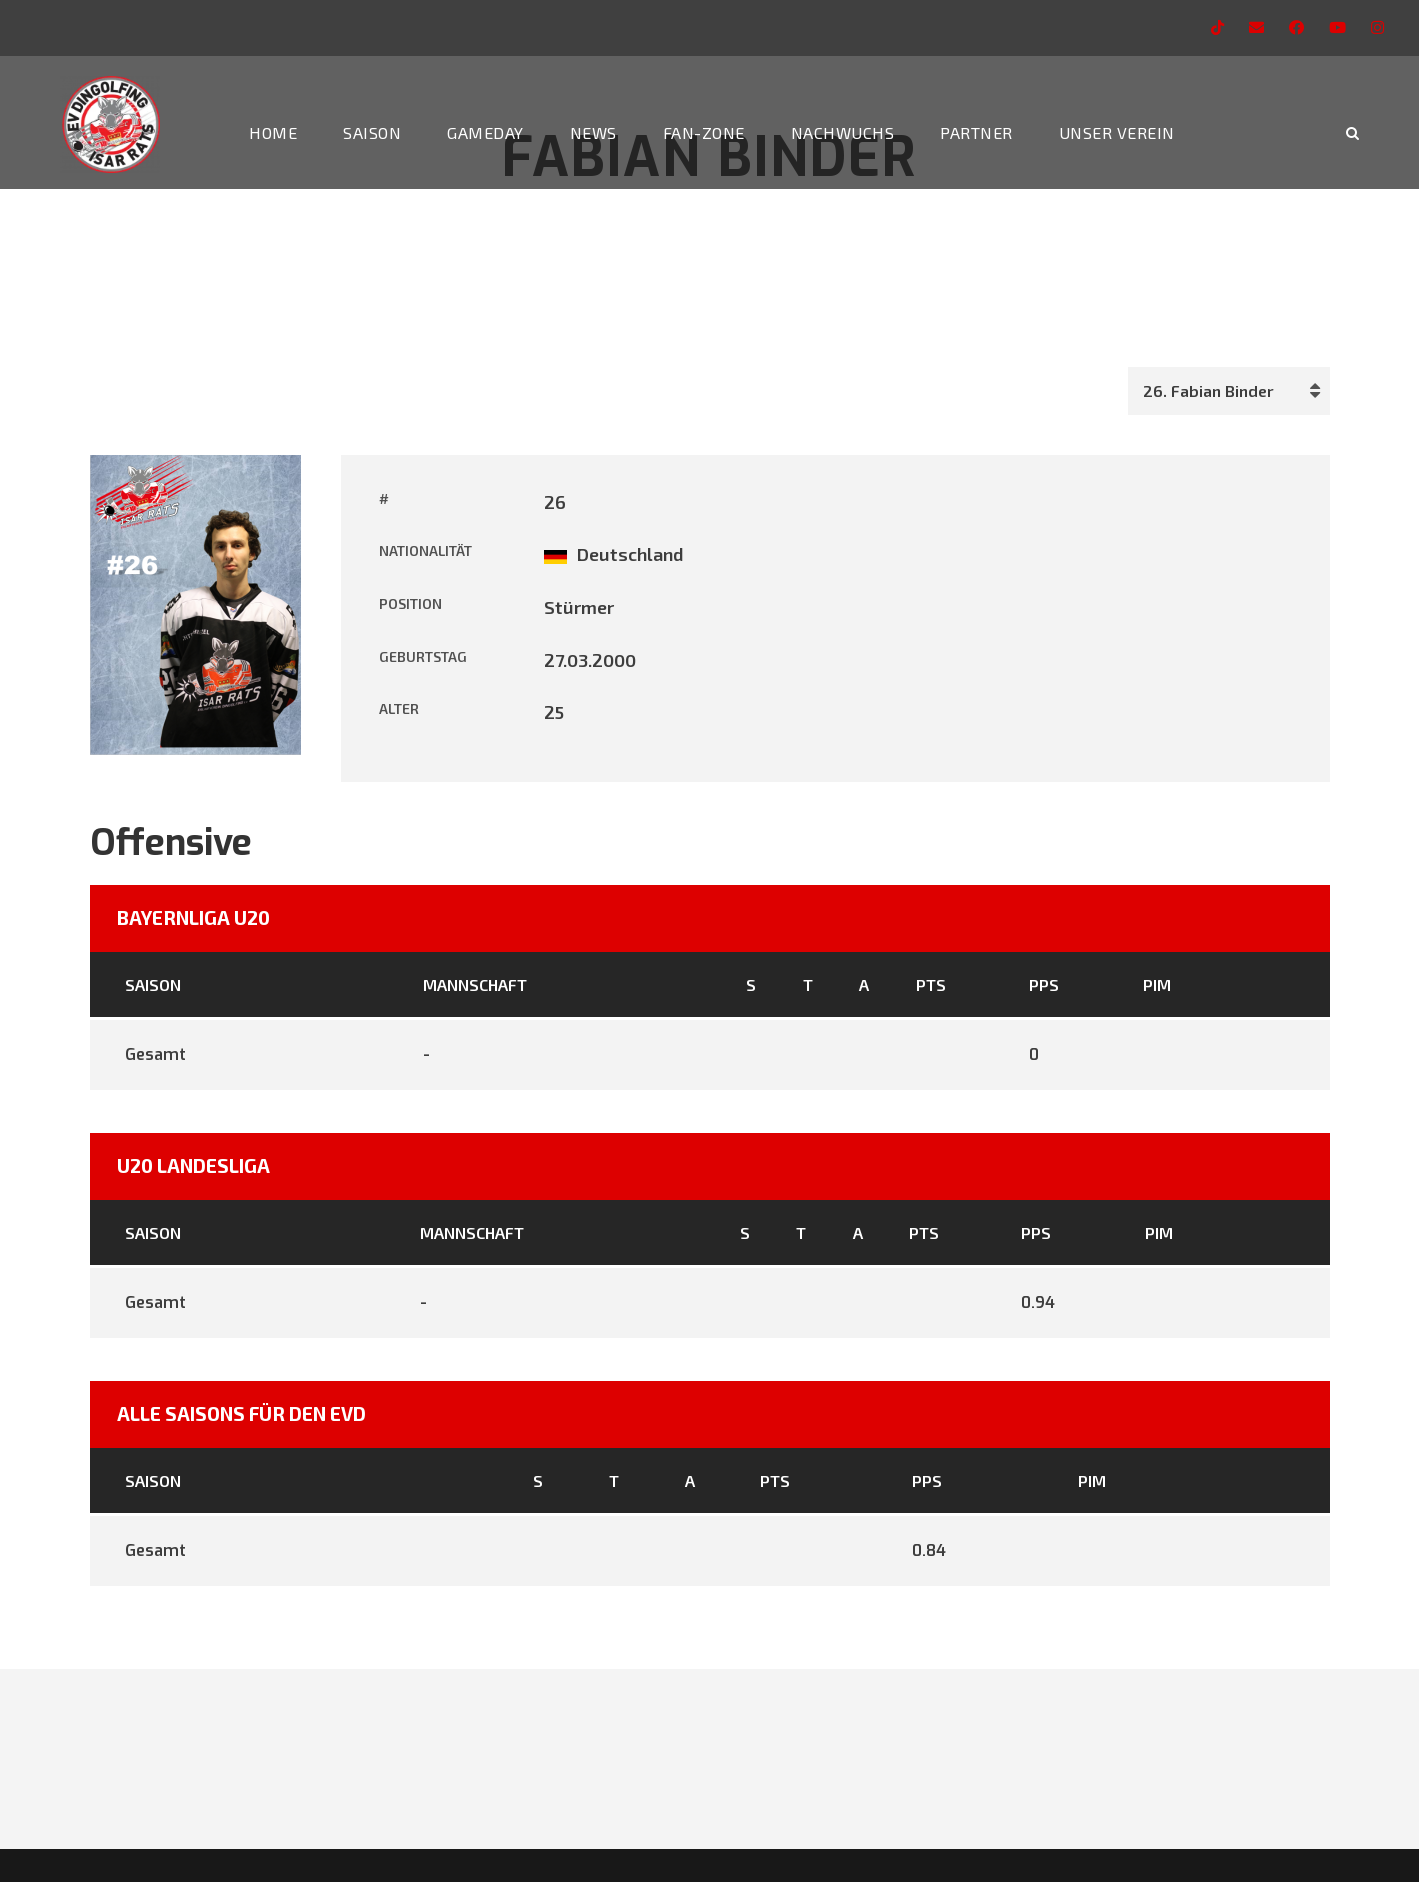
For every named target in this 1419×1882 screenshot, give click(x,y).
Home (273, 132)
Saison (372, 132)
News (593, 132)
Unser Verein (1117, 132)
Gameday (485, 132)
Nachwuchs (843, 132)
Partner (976, 132)
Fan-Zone (704, 132)
